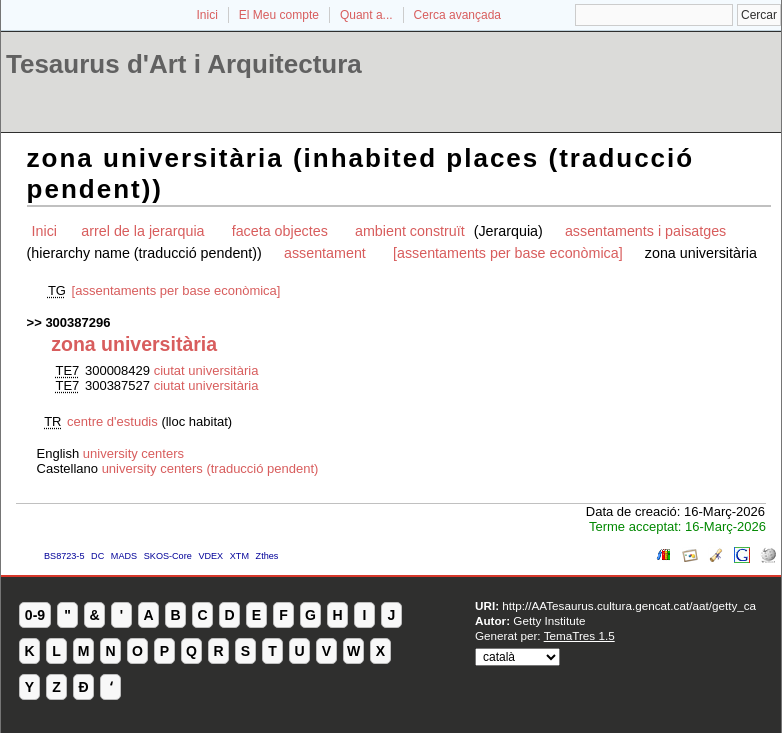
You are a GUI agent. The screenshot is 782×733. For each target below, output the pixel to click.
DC (97, 556)
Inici (207, 15)
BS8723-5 (64, 556)
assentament (325, 253)
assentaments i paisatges (645, 231)
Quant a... (366, 15)
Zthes (267, 556)
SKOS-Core (168, 556)
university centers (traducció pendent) (210, 468)
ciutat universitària (206, 370)
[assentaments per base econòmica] (508, 253)
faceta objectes (280, 231)
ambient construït (412, 231)
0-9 (35, 615)
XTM (239, 556)
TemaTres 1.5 (579, 635)
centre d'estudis (114, 421)
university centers (133, 453)
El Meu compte (279, 15)
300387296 (77, 322)
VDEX (210, 556)
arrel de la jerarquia (142, 231)
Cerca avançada (457, 15)
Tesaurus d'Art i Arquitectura (184, 64)
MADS (124, 556)
